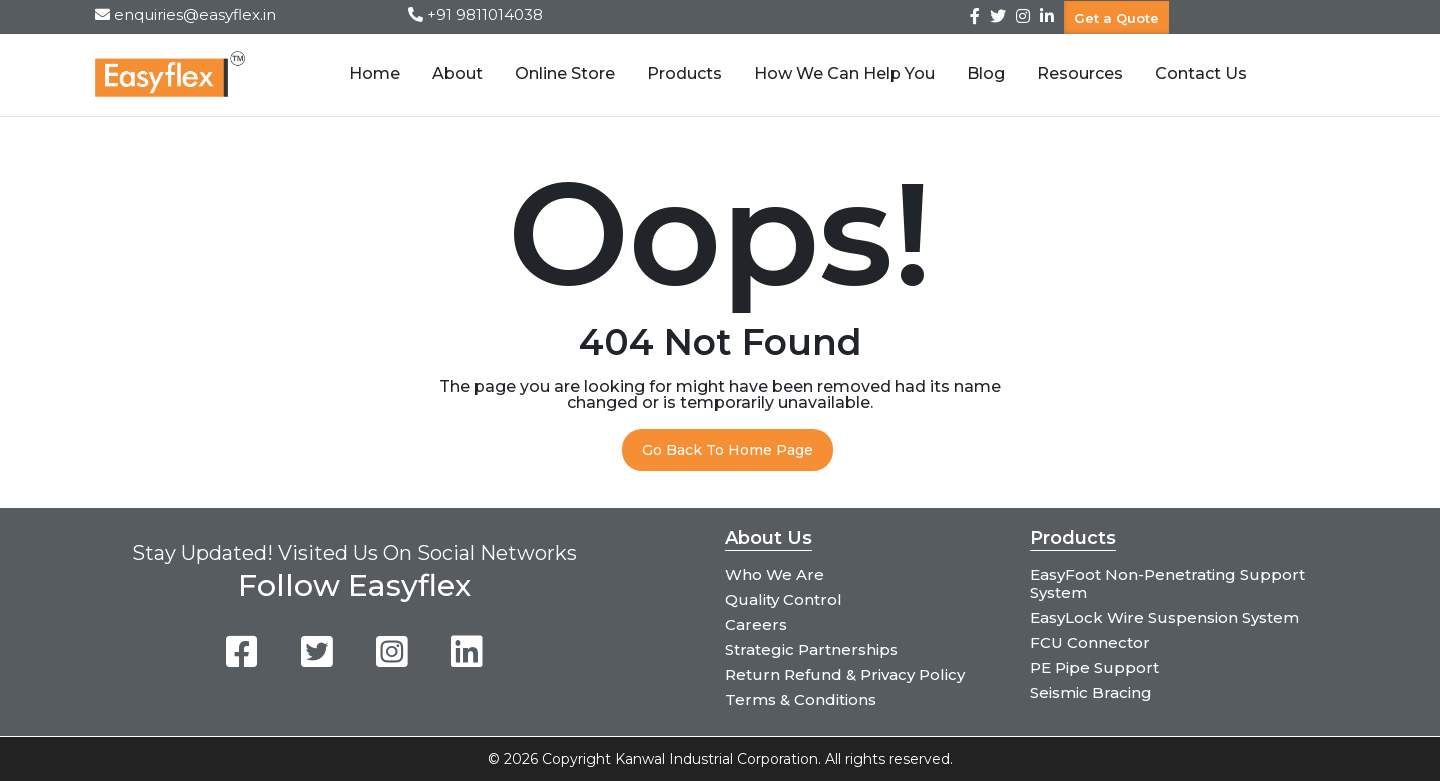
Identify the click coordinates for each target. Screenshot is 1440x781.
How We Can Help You (844, 73)
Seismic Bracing (1091, 692)
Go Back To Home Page (727, 450)
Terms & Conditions (800, 699)
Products (684, 73)
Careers (756, 624)
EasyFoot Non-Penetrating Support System (1167, 583)
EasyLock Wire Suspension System (1164, 617)
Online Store (565, 73)
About (457, 73)
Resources (1080, 73)
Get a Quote (1116, 17)
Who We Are (774, 574)
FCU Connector (1090, 642)
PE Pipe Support (1094, 667)
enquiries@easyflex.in (195, 14)
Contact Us (1201, 73)
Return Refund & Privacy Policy (845, 674)
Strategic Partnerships (811, 649)
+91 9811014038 (485, 14)
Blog (986, 73)
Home (374, 73)
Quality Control (783, 599)
